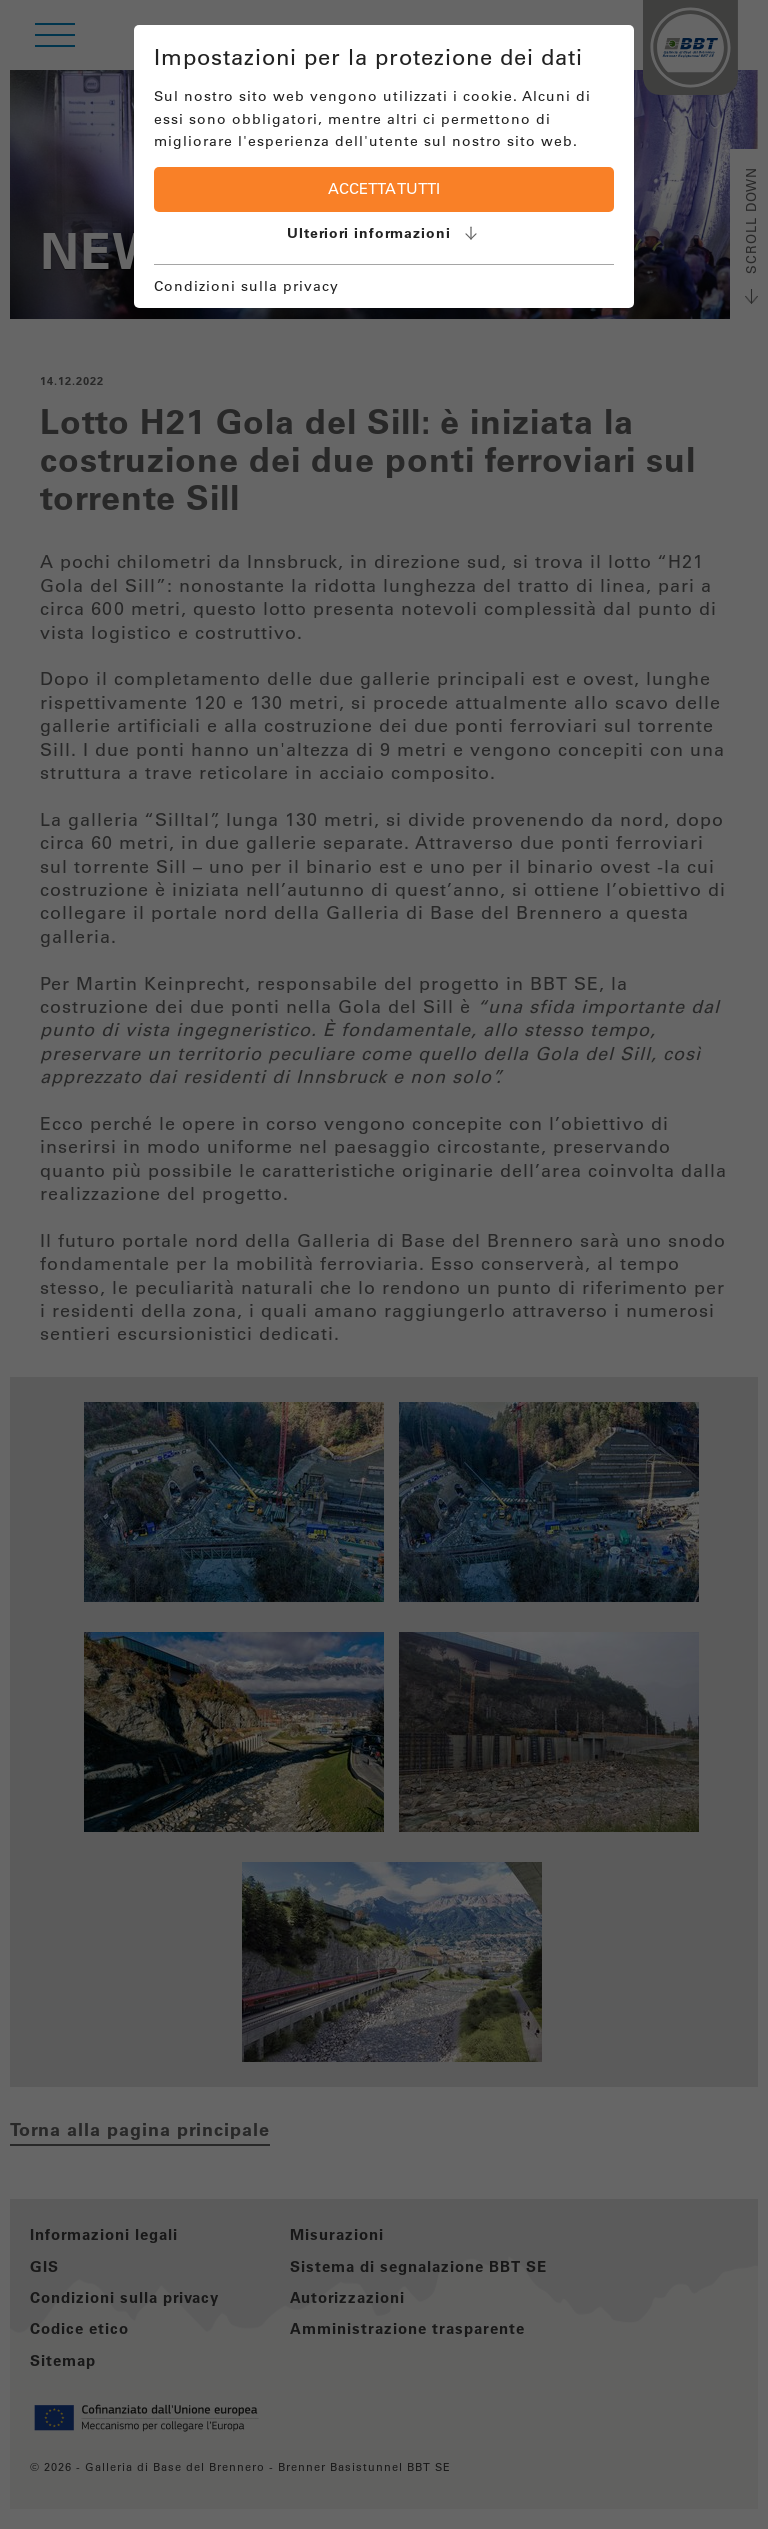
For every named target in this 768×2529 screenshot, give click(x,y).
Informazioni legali (104, 2234)
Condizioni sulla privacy (124, 2297)
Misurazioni (337, 2234)
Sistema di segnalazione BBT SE (418, 2266)
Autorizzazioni (347, 2297)
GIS (44, 2266)
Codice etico (79, 2328)
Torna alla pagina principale (140, 2129)
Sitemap (63, 2360)
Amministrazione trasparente (407, 2328)
